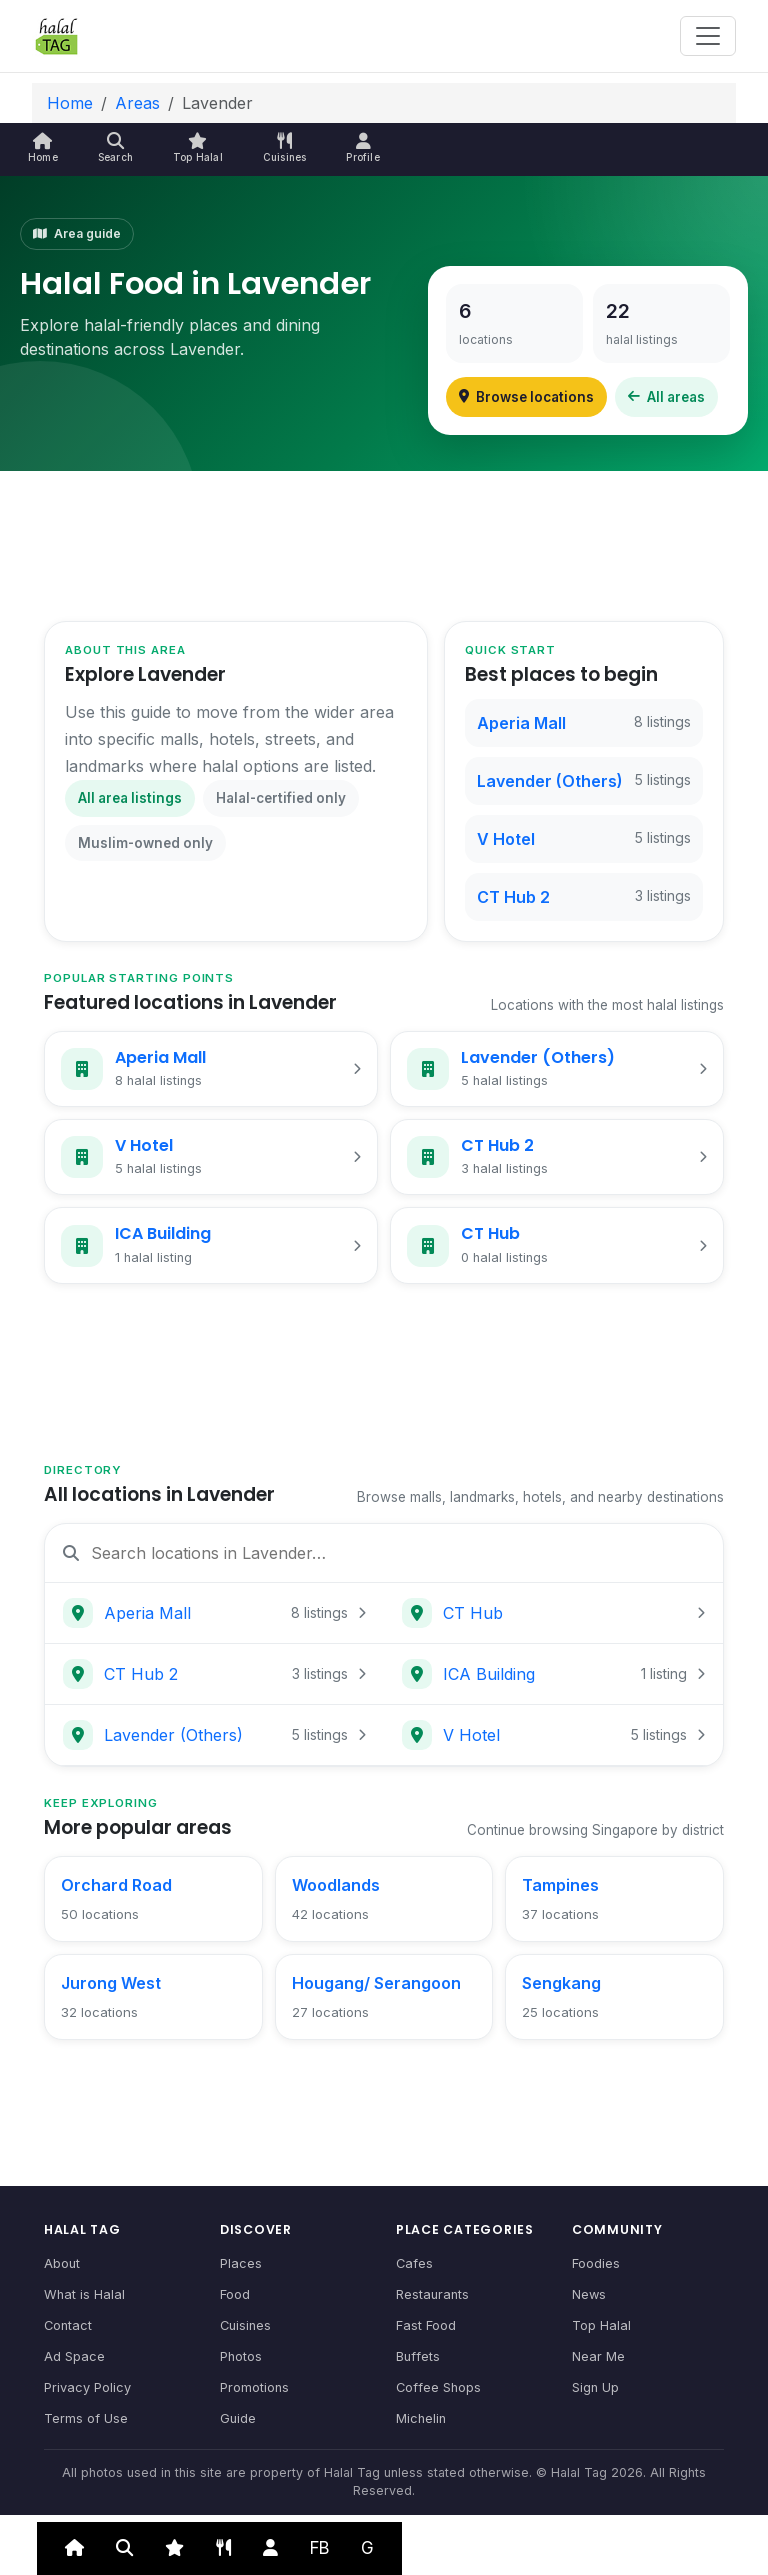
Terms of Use (86, 2418)
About (62, 2263)
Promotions (254, 2387)
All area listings (130, 798)
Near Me (598, 2356)
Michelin (421, 2418)
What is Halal (84, 2294)
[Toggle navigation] (708, 36)
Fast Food (426, 2325)
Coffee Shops (438, 2387)
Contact (68, 2325)
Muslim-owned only (145, 843)
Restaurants (432, 2294)
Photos (241, 2356)
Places (241, 2263)
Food (235, 2294)
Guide (238, 2418)
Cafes (414, 2263)
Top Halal (601, 2325)
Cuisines (245, 2325)
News (589, 2294)
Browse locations (526, 397)
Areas (137, 103)
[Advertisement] (384, 543)
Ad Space (74, 2356)
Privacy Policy (87, 2387)
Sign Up (595, 2387)
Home (70, 103)
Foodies (596, 2263)
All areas (666, 397)
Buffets (418, 2356)
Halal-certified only (281, 798)
